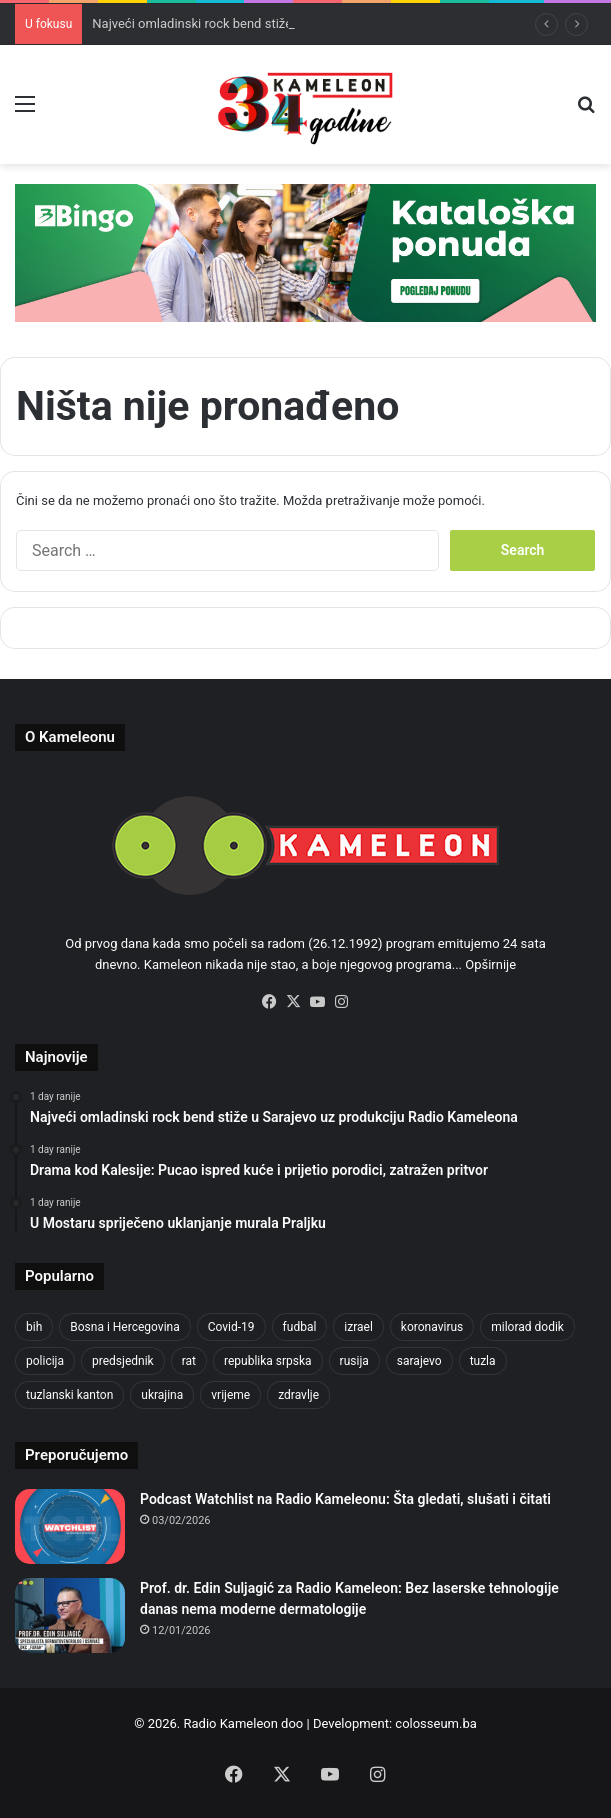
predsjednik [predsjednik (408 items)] (123, 1361)
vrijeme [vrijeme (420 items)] (230, 1395)
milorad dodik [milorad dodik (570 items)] (527, 1327)
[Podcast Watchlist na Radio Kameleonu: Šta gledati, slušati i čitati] (70, 1526)
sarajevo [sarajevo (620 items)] (419, 1361)
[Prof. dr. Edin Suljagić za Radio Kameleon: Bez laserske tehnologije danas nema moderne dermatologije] (70, 1615)
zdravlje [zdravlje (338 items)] (298, 1395)
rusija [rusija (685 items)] (354, 1361)
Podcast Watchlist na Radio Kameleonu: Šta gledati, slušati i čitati (345, 1499)
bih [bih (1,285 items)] (34, 1327)
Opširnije (490, 964)
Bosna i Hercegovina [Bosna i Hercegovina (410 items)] (124, 1327)
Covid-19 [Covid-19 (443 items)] (231, 1327)
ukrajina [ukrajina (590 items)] (162, 1395)
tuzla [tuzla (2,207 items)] (483, 1361)
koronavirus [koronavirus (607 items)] (432, 1327)
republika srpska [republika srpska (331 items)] (268, 1361)
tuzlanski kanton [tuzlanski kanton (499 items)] (69, 1395)
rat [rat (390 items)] (189, 1361)
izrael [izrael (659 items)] (358, 1327)
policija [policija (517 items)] (45, 1361)
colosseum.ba (435, 1723)
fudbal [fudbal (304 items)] (300, 1327)
